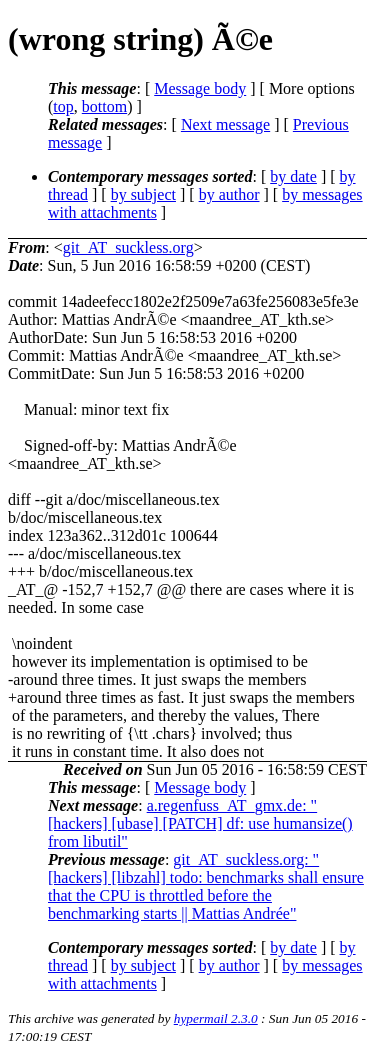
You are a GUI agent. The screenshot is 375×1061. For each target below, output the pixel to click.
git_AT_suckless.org (128, 247)
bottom (104, 106)
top (63, 106)
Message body (200, 88)
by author (229, 194)
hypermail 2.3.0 (216, 1018)
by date (293, 176)
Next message (225, 124)
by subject (143, 194)
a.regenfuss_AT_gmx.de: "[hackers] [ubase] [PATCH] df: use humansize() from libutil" (200, 823)
